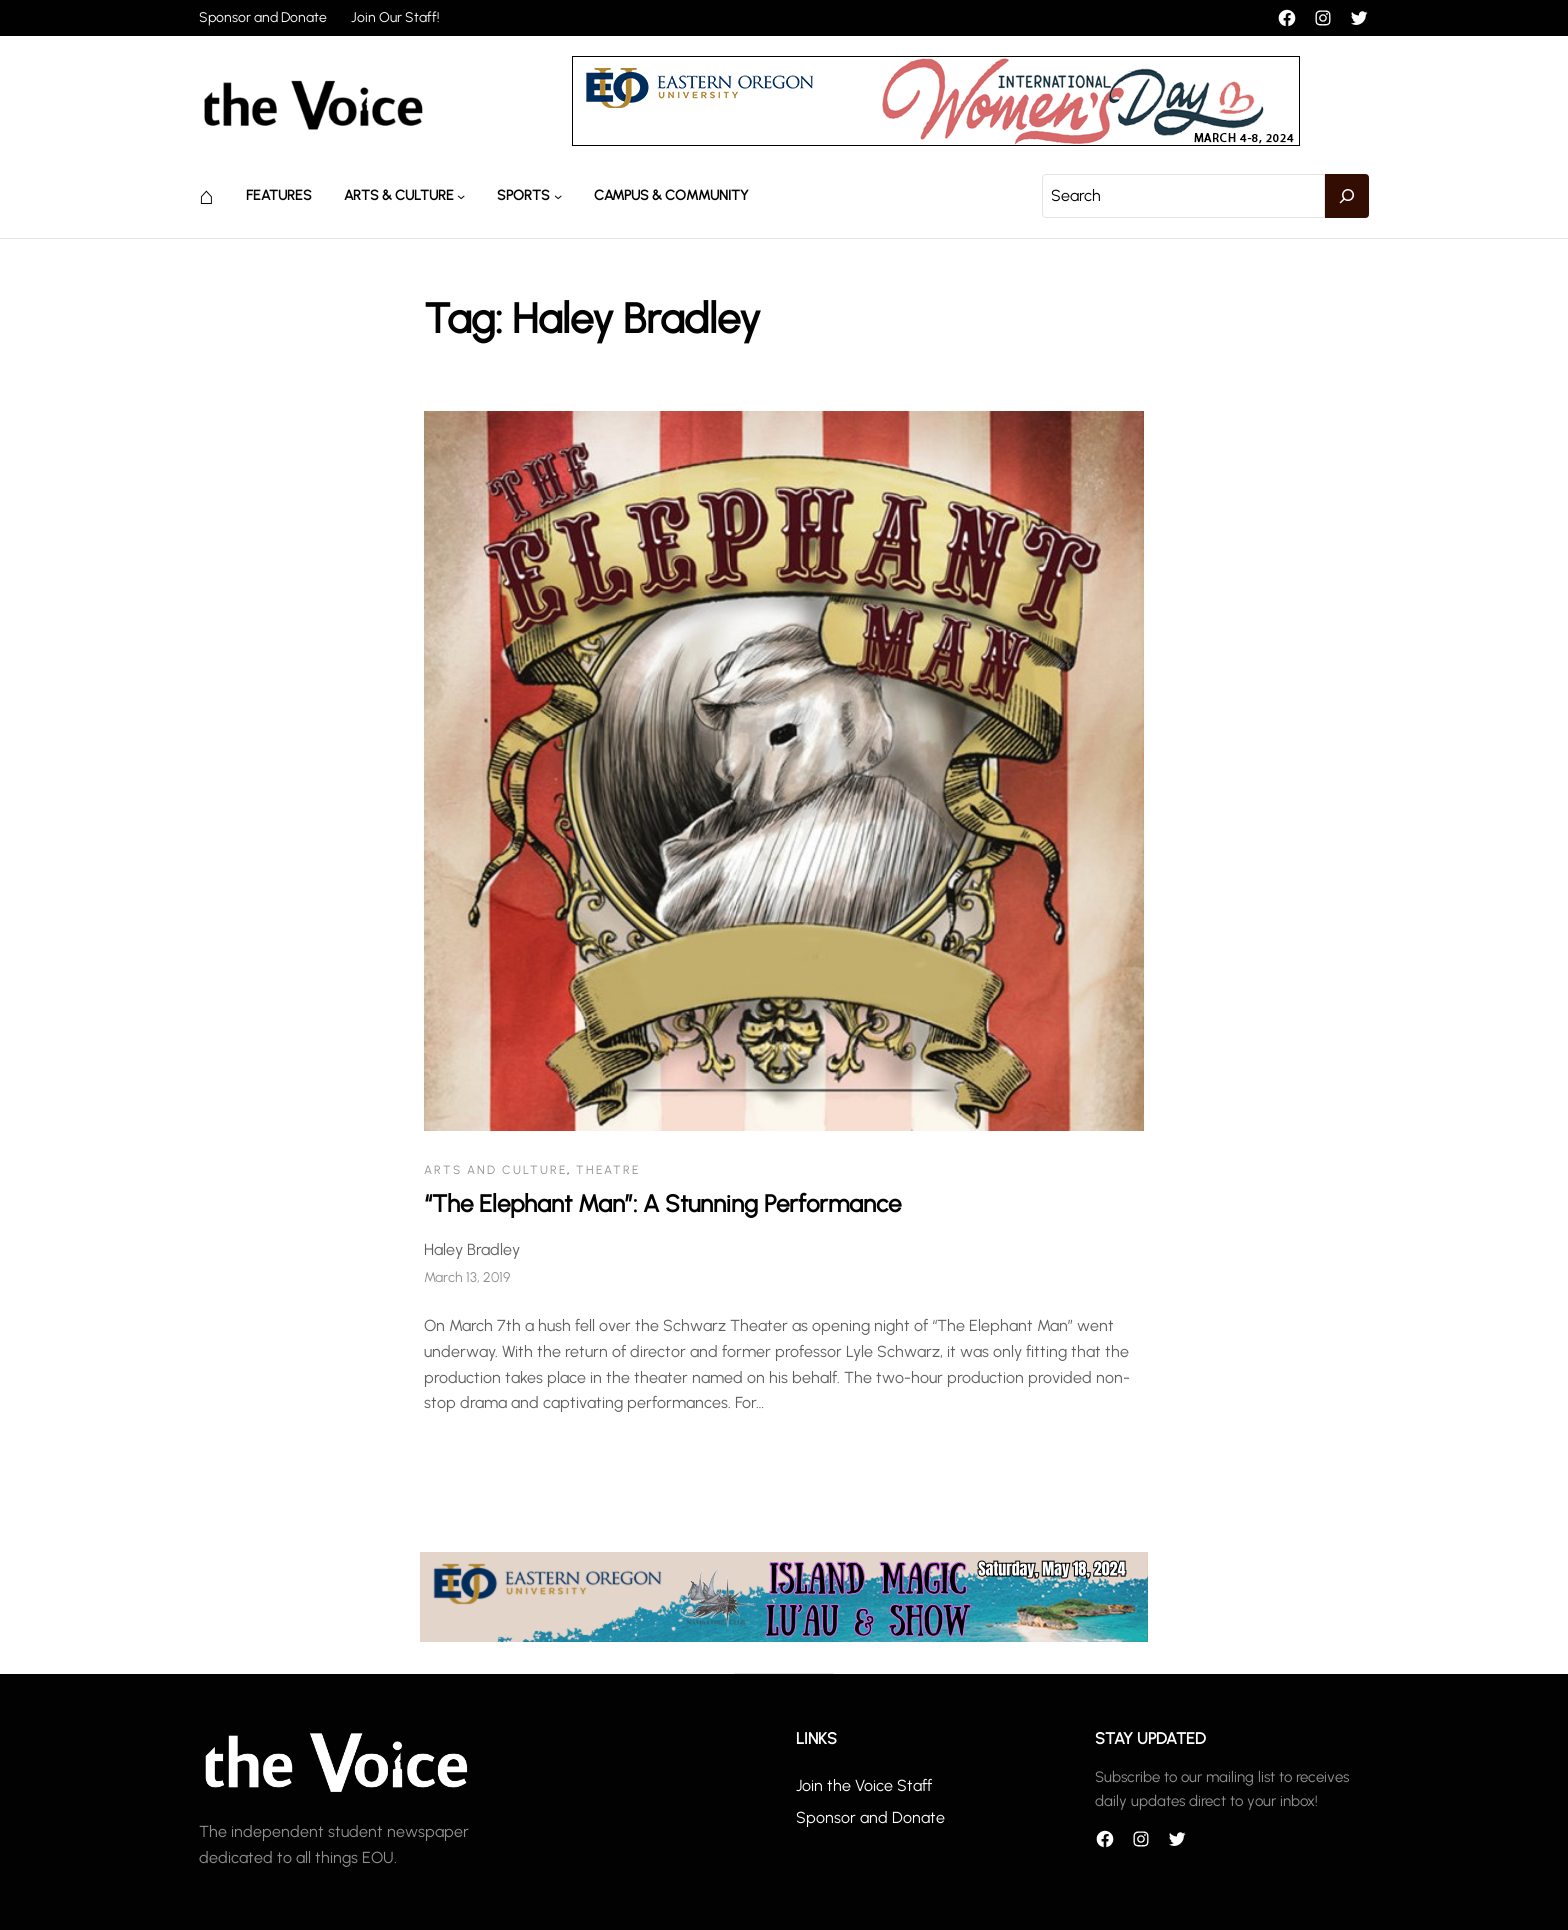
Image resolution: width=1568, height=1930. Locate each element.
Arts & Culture (399, 195)
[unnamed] (936, 140)
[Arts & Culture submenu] (461, 196)
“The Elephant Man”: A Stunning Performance (662, 1203)
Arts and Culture (495, 1170)
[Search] (1347, 196)
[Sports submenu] (558, 196)
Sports (523, 195)
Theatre (608, 1170)
